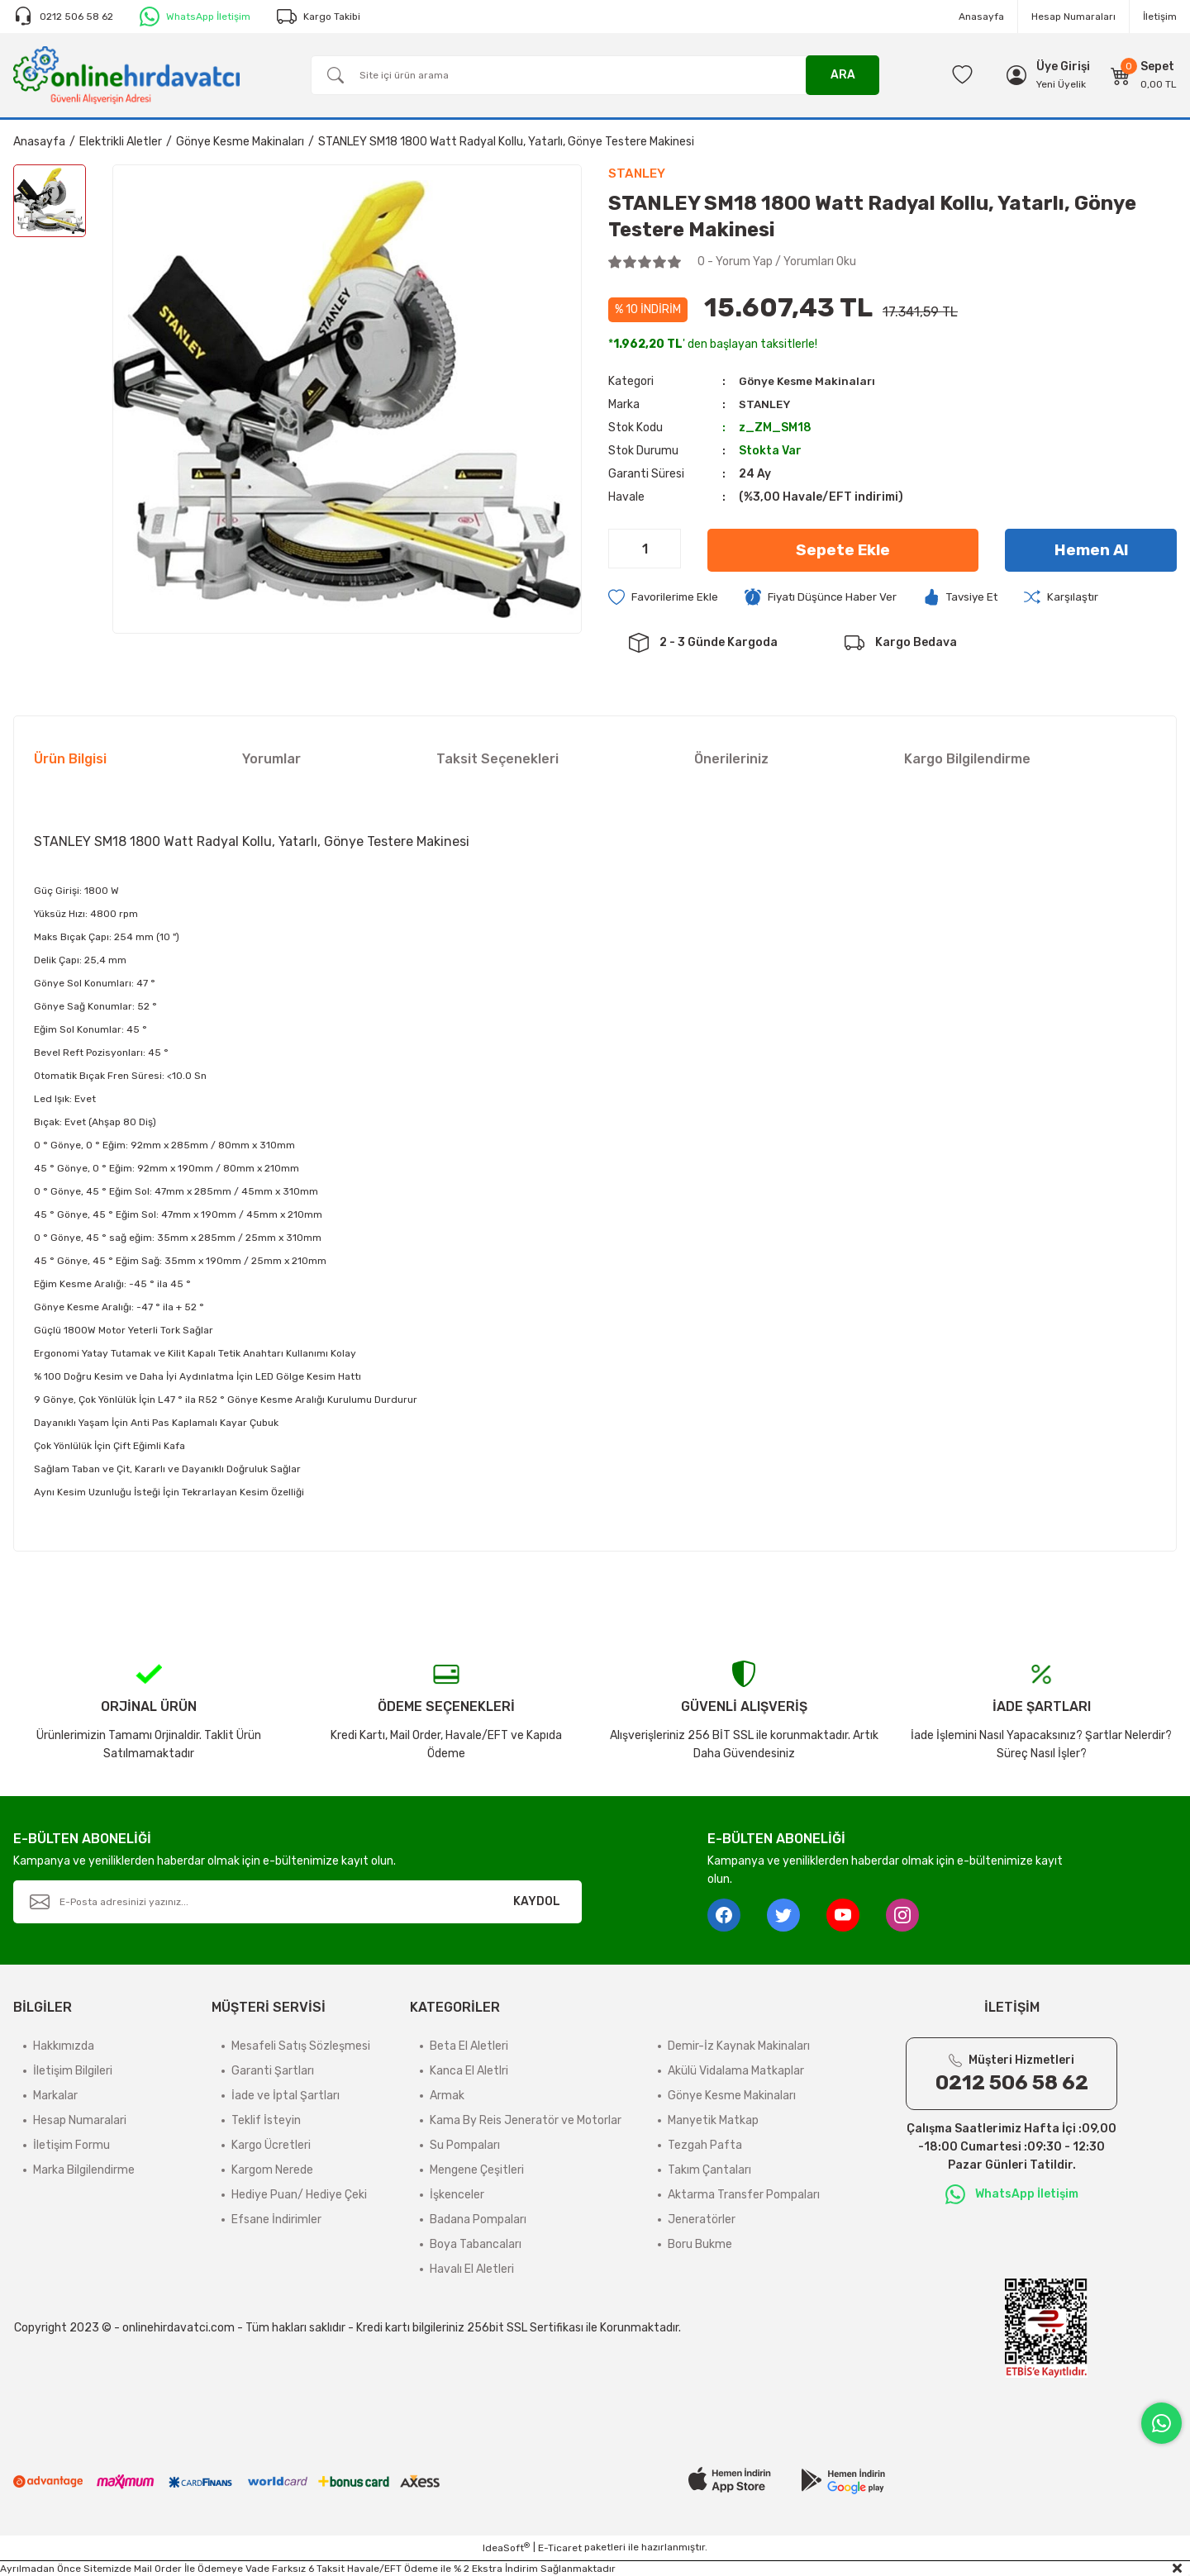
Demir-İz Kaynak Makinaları (739, 2047)
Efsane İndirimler (276, 2220)
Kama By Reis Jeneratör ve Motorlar (525, 2121)
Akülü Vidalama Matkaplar (736, 2072)
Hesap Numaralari (79, 2121)
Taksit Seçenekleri (497, 760)
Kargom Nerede (272, 2171)
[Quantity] (644, 549)
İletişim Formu (71, 2146)
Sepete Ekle (843, 551)
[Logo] (126, 74)
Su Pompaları (465, 2146)
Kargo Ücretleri (271, 2146)
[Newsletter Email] (297, 1902)
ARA (843, 75)
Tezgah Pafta (705, 2146)
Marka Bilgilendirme (84, 2171)
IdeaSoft (506, 2548)
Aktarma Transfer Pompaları (744, 2196)
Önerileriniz (731, 760)
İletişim (1160, 16)
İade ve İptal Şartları (285, 2096)
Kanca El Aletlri (469, 2072)
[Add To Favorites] (664, 598)
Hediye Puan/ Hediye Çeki (299, 2196)
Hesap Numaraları (1073, 16)
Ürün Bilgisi (70, 760)
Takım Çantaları (709, 2171)
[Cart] (1144, 75)
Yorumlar (271, 760)
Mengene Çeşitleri (477, 2171)
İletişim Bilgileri (72, 2072)
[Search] (595, 75)
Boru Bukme (700, 2245)
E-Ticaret (560, 2549)
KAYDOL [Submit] (536, 1902)
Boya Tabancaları (475, 2245)
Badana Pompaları (478, 2220)
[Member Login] (1063, 67)
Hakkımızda (63, 2047)
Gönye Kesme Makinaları (808, 382)
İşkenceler (457, 2196)
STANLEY (766, 405)
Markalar (55, 2096)
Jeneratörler (701, 2220)
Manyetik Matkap (713, 2121)
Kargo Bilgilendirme (967, 760)
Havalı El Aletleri (472, 2270)
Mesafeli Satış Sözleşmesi (300, 2047)
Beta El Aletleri (469, 2047)
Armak (447, 2096)
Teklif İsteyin (266, 2121)
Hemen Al (1091, 551)
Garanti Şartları (272, 2072)
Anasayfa (981, 16)
